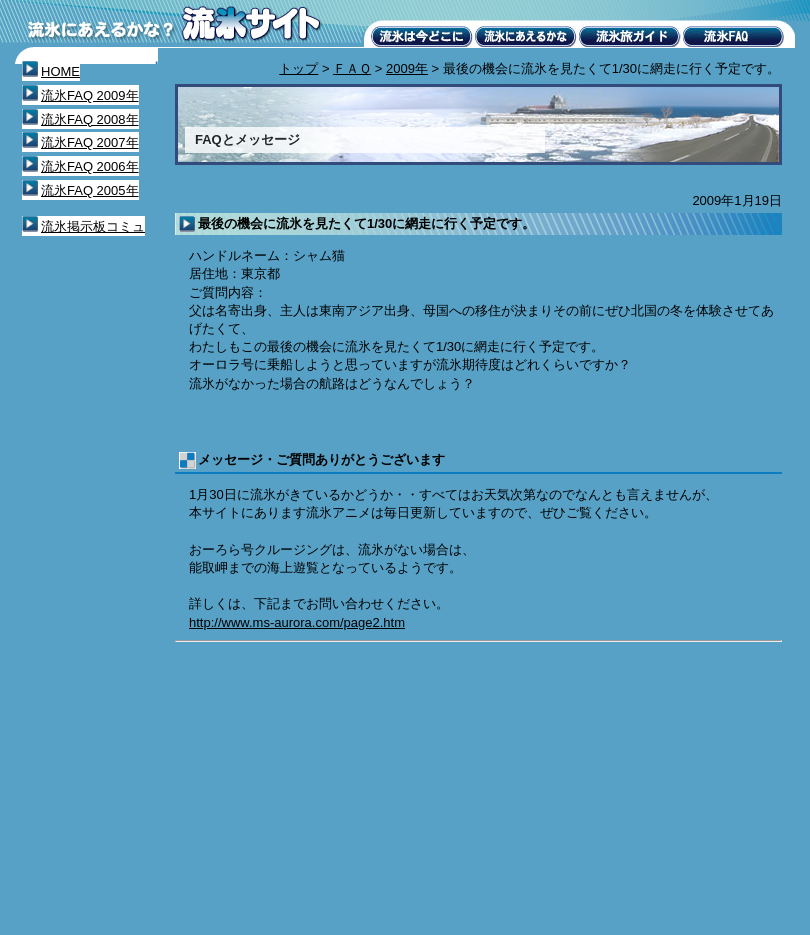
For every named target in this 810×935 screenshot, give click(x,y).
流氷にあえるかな (526, 36)
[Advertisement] (355, 789)
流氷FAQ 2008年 (90, 119)
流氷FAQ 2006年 (90, 166)
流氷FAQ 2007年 (90, 142)
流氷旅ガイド (630, 36)
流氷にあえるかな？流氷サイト (175, 24)
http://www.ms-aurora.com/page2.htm (297, 622)
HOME (60, 71)
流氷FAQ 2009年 (90, 95)
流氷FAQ (734, 36)
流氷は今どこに (422, 36)
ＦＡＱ (352, 68)
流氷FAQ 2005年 (90, 190)
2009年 (407, 68)
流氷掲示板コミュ (93, 226)
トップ (298, 68)
